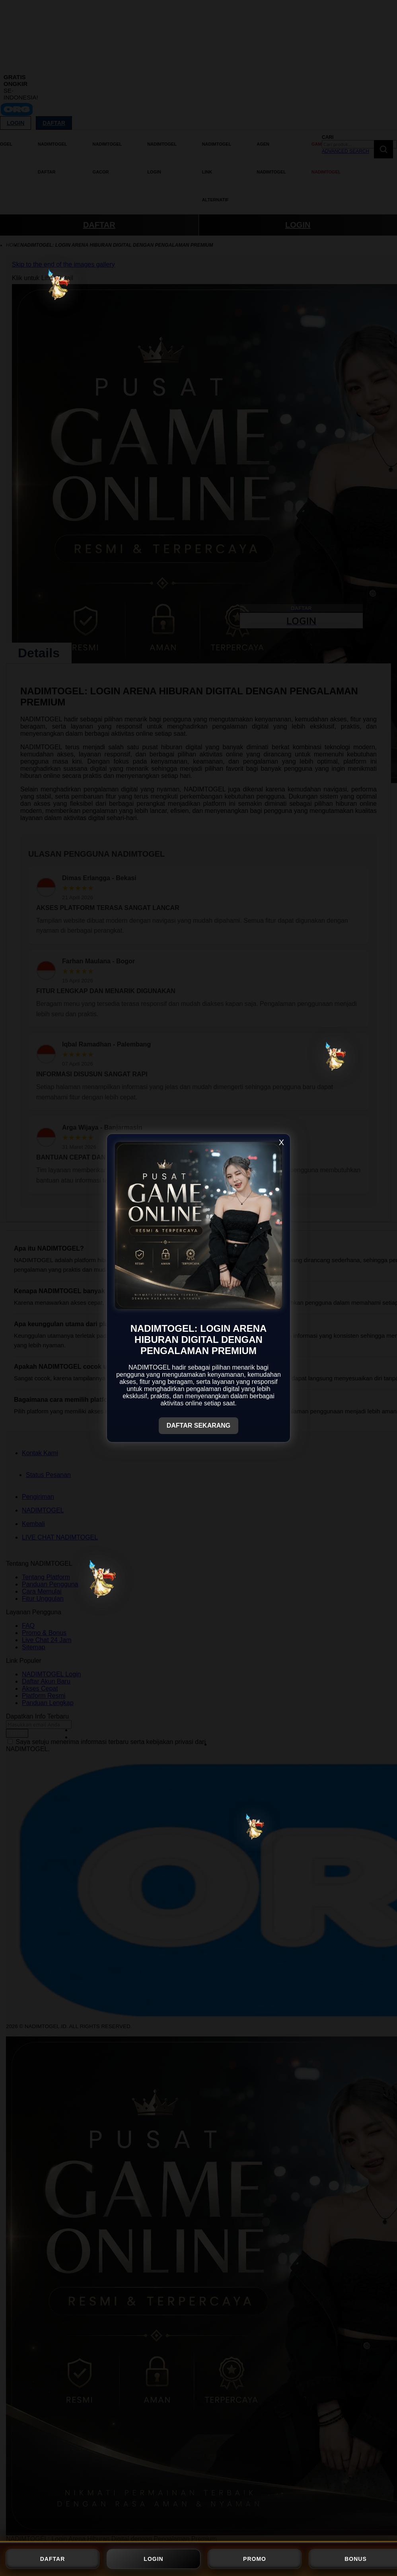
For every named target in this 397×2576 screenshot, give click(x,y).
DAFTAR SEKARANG (199, 1425)
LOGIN (153, 2559)
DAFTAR (52, 2559)
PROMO (254, 2559)
